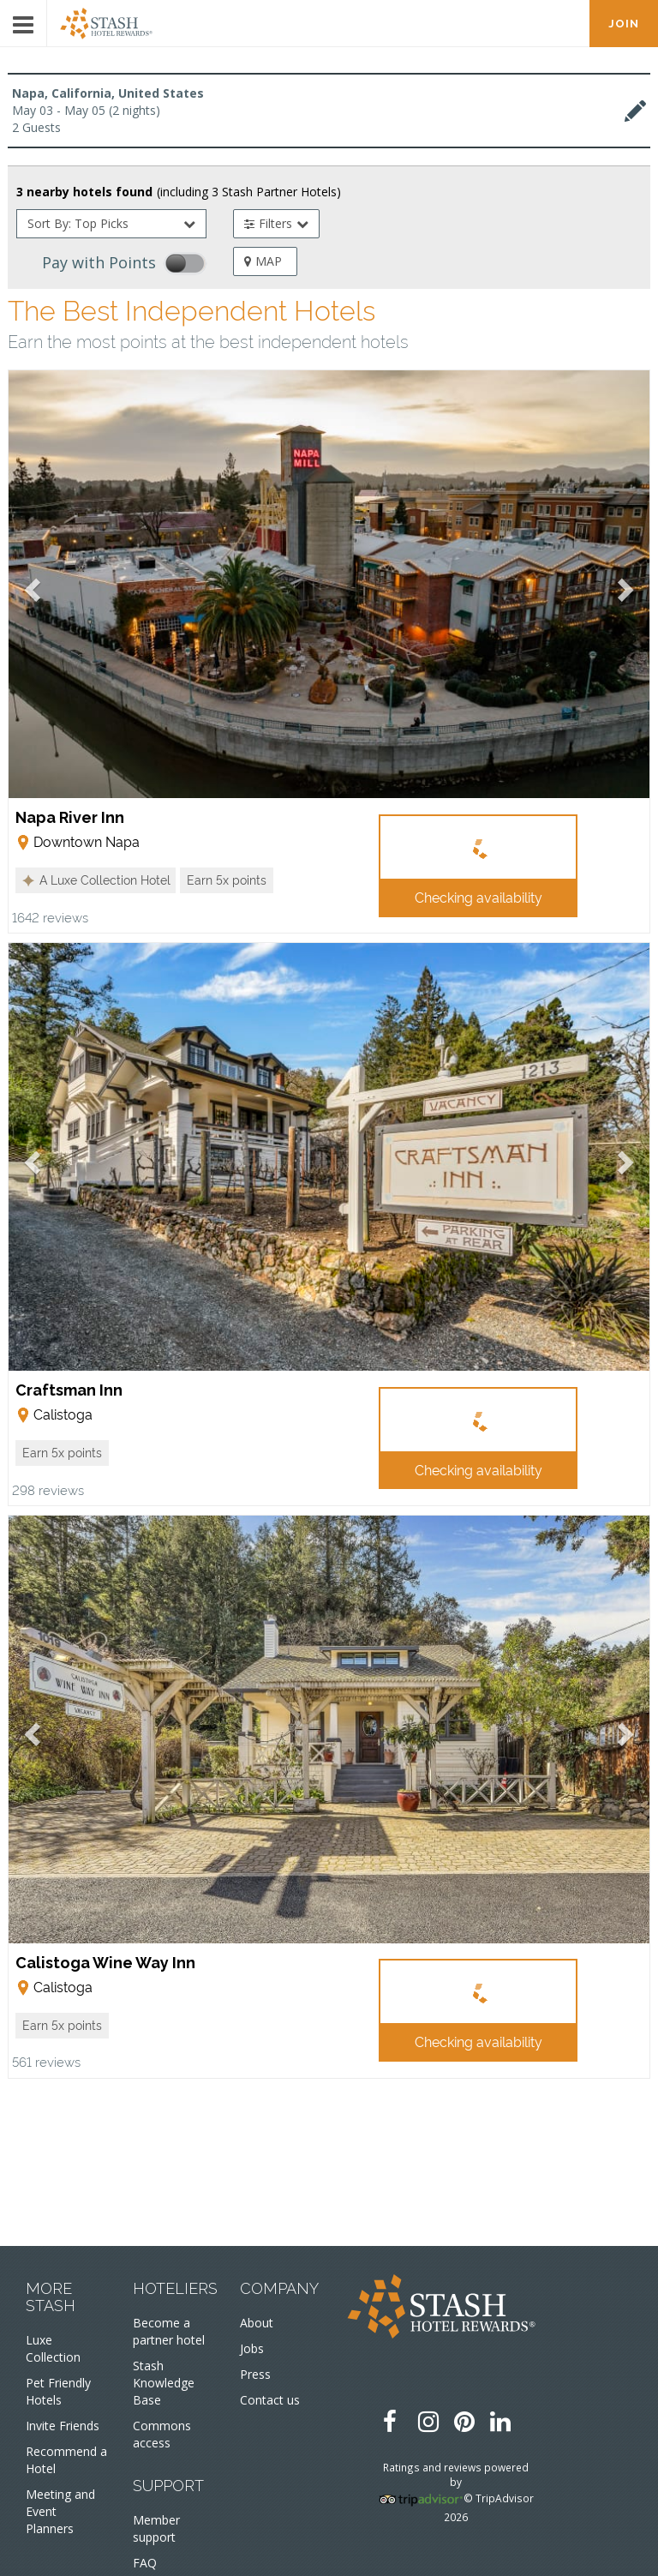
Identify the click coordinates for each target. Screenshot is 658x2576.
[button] (95, 880)
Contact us (270, 2400)
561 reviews (46, 2061)
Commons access (162, 2434)
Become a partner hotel (169, 2331)
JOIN (623, 23)
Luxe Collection (53, 2348)
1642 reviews (50, 917)
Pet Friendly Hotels (58, 2391)
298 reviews (48, 1489)
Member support (156, 2528)
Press (255, 2374)
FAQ (145, 2563)
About (256, 2323)
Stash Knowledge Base (163, 2382)
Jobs (252, 2348)
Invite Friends (62, 2425)
